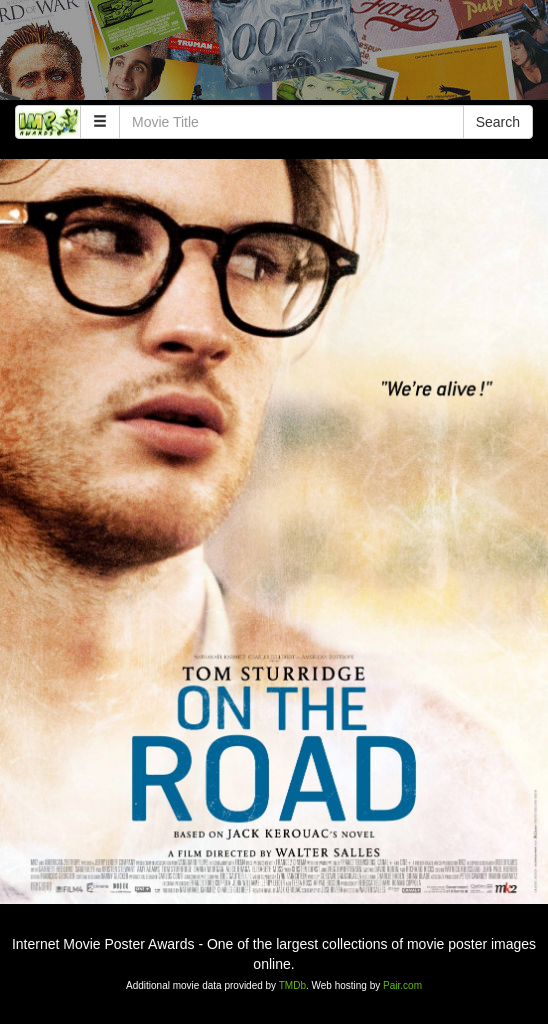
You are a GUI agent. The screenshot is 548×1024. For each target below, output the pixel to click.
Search (498, 122)
